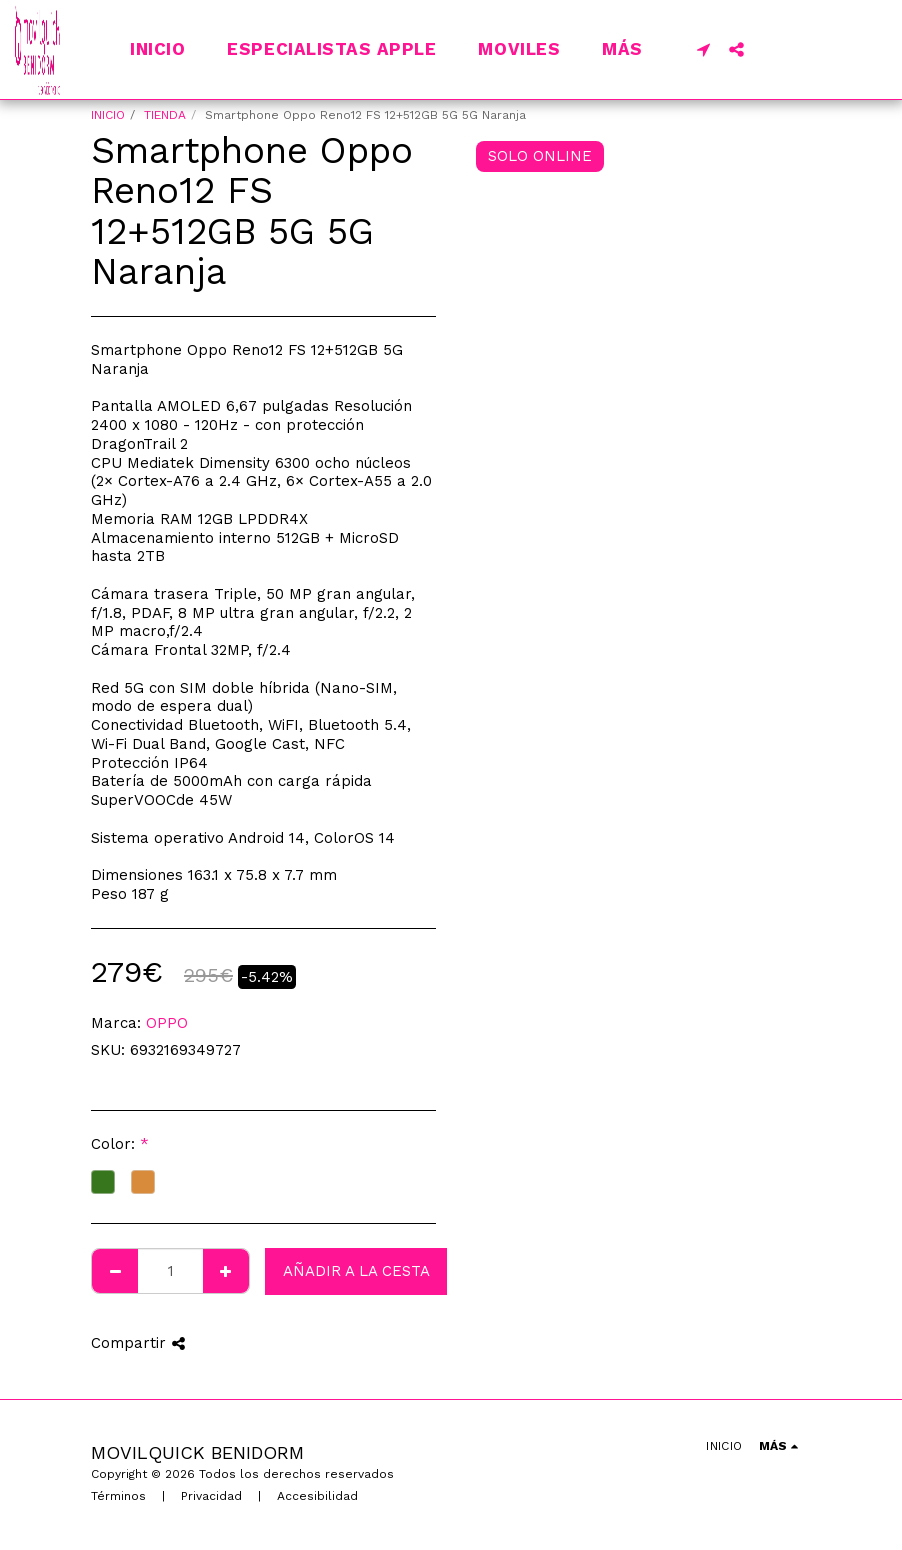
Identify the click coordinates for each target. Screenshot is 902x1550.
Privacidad (211, 1496)
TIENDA (165, 115)
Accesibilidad (317, 1496)
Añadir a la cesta (356, 1271)
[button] (703, 49)
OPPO (167, 1023)
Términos (118, 1496)
